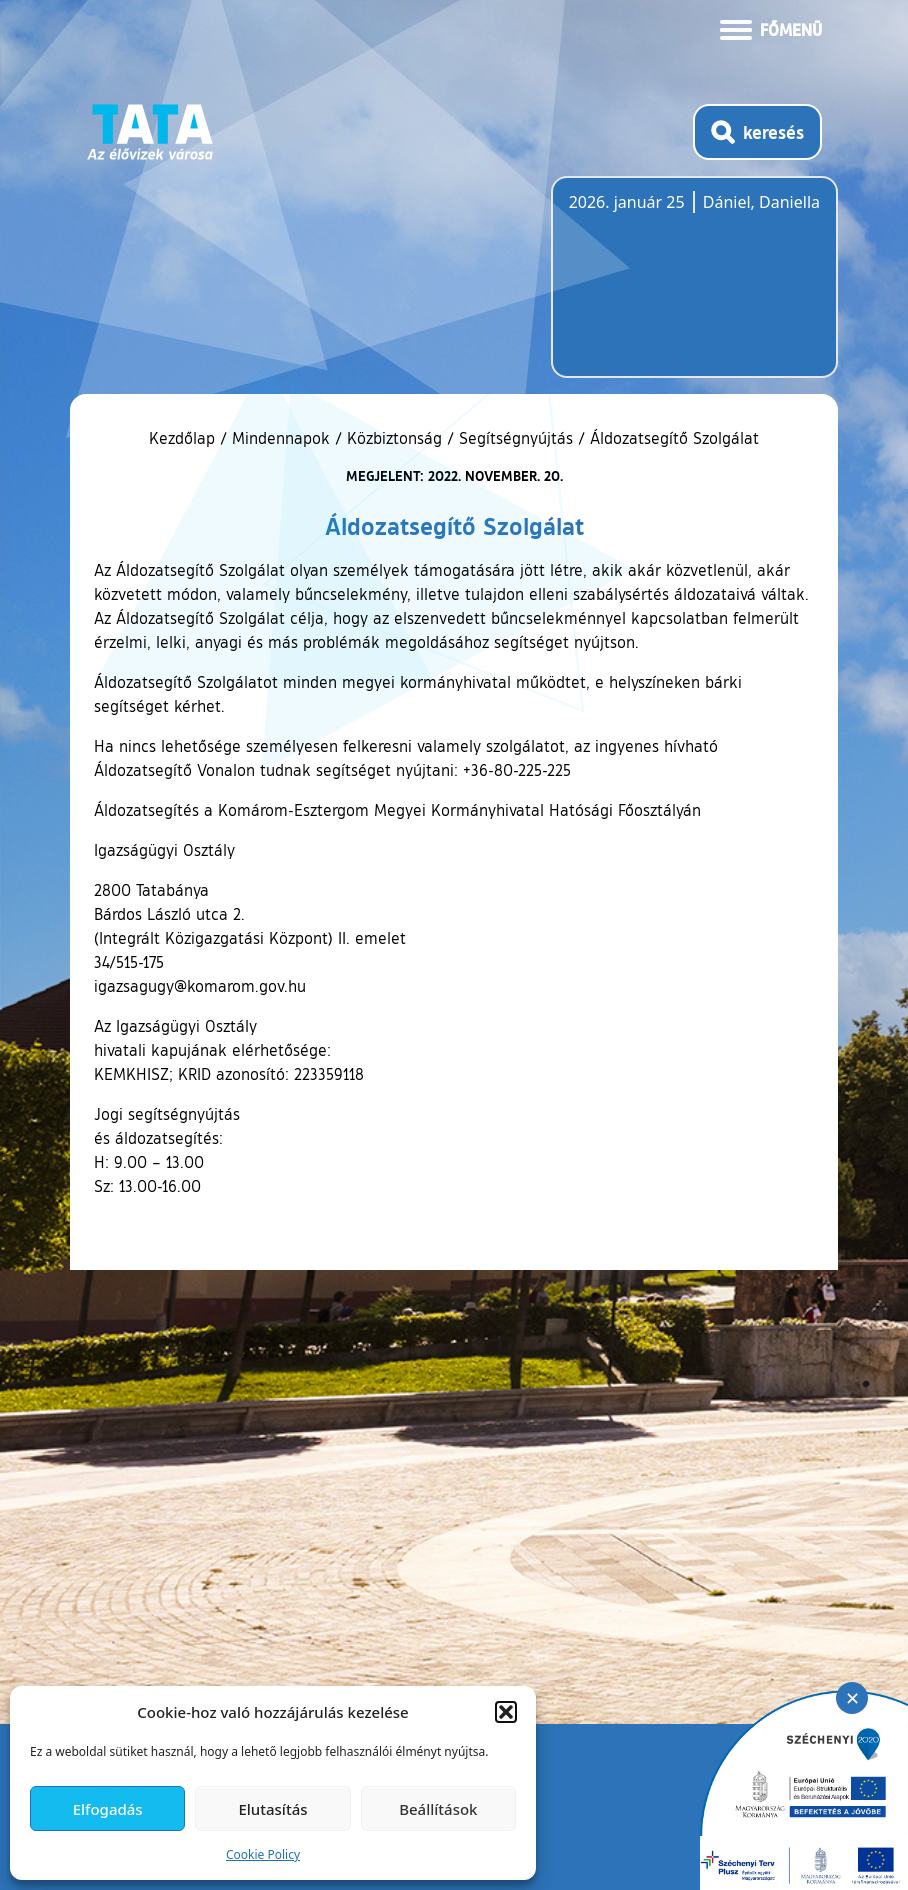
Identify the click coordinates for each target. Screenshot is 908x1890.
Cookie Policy (263, 1854)
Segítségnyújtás (516, 438)
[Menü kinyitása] (771, 28)
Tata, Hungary (681, 289)
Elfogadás (108, 1809)
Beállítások (438, 1809)
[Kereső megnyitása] (757, 132)
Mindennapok (281, 438)
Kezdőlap (184, 438)
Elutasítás (272, 1809)
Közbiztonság (394, 438)
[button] (506, 1712)
